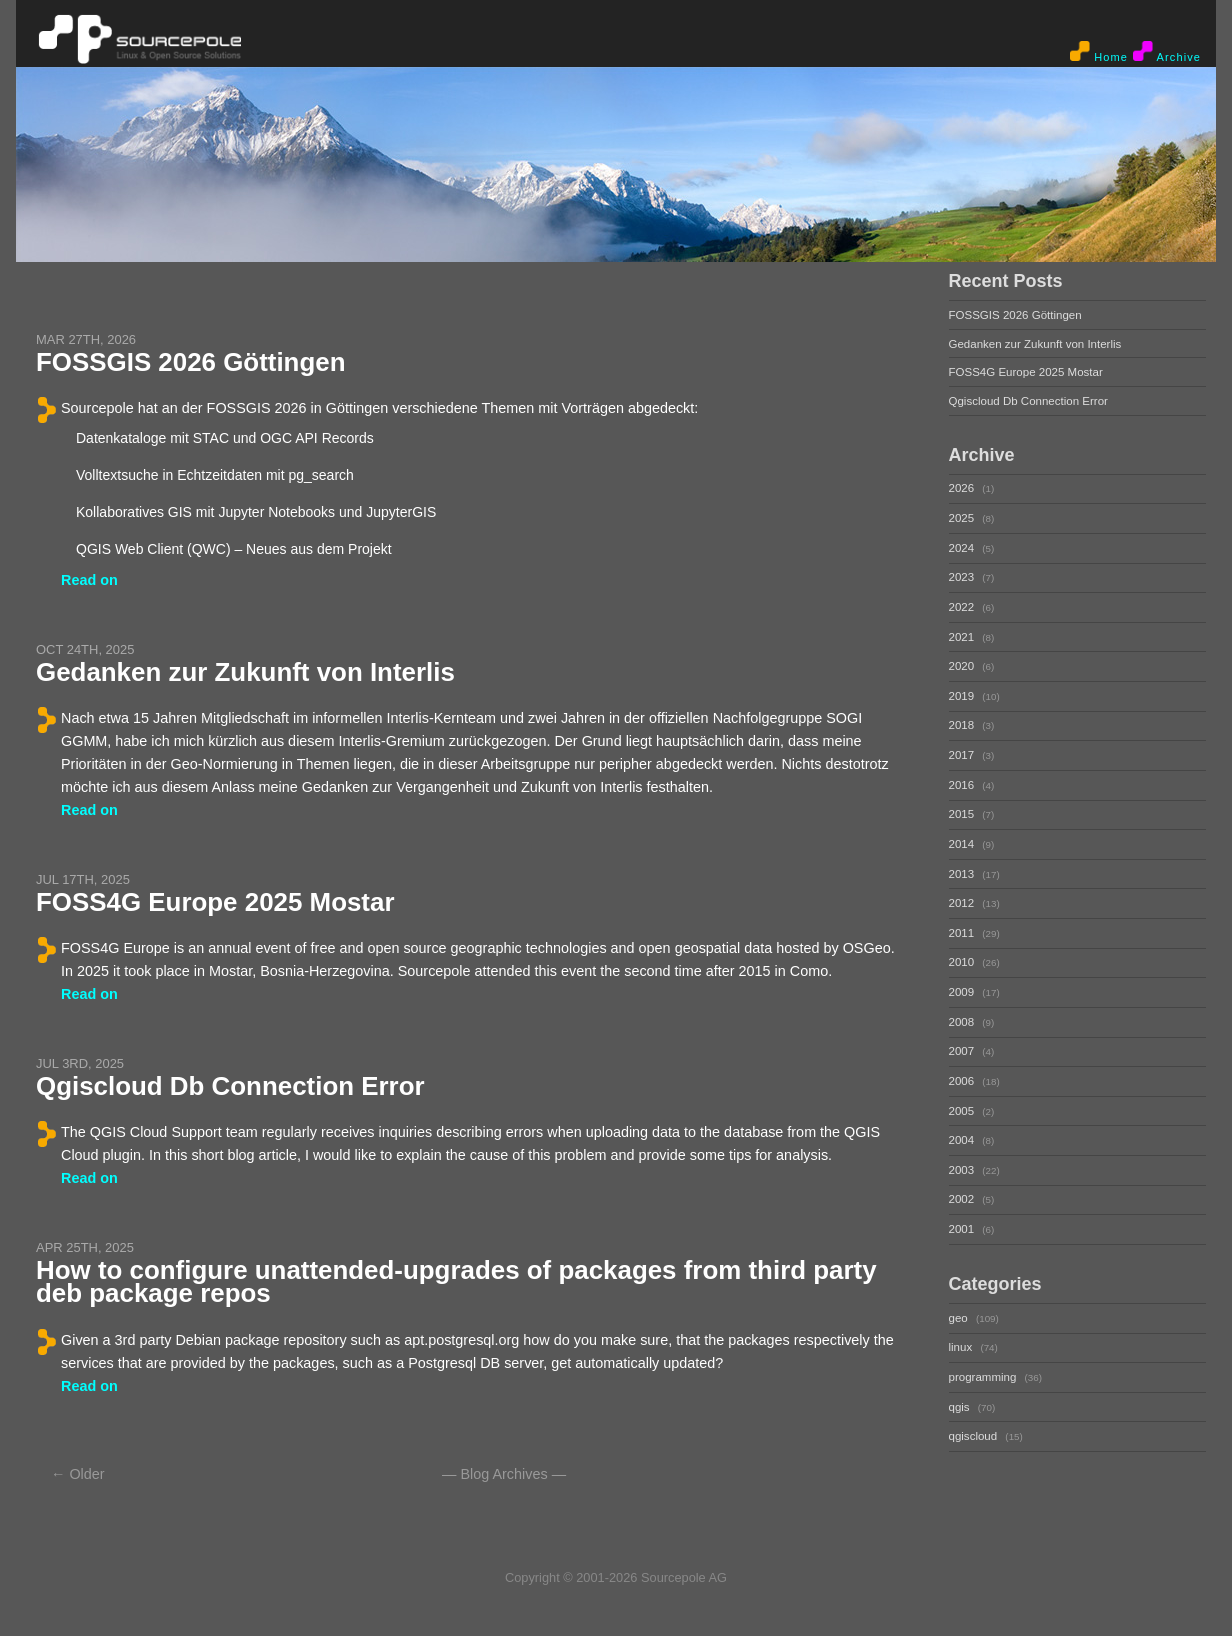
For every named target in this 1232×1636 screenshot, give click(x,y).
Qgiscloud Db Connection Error (230, 1086)
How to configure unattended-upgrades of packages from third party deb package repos (456, 1281)
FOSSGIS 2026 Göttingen (191, 362)
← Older (78, 1474)
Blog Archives (503, 1474)
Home (1099, 52)
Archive (1167, 52)
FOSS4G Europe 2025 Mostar (215, 902)
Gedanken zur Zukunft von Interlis (245, 672)
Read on (89, 580)
